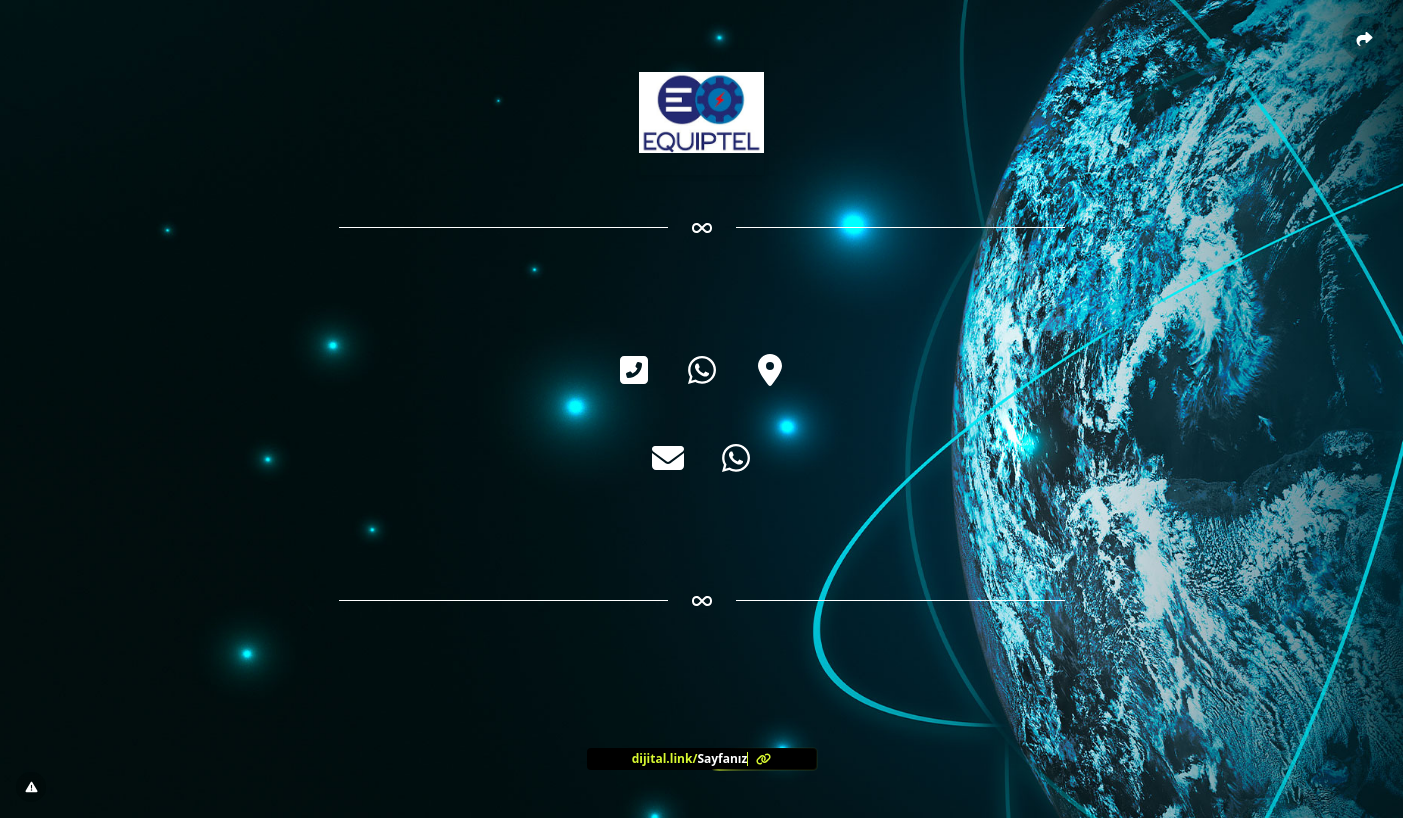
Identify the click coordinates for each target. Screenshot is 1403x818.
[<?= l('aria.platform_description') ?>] (702, 759)
